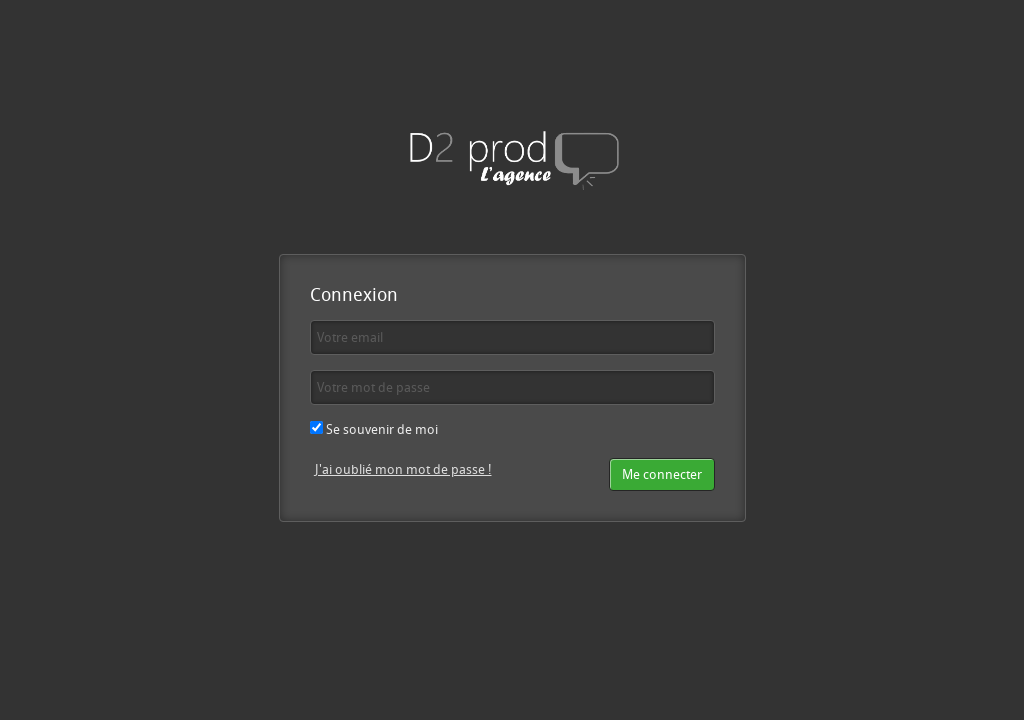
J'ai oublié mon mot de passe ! (403, 469)
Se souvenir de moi (374, 429)
